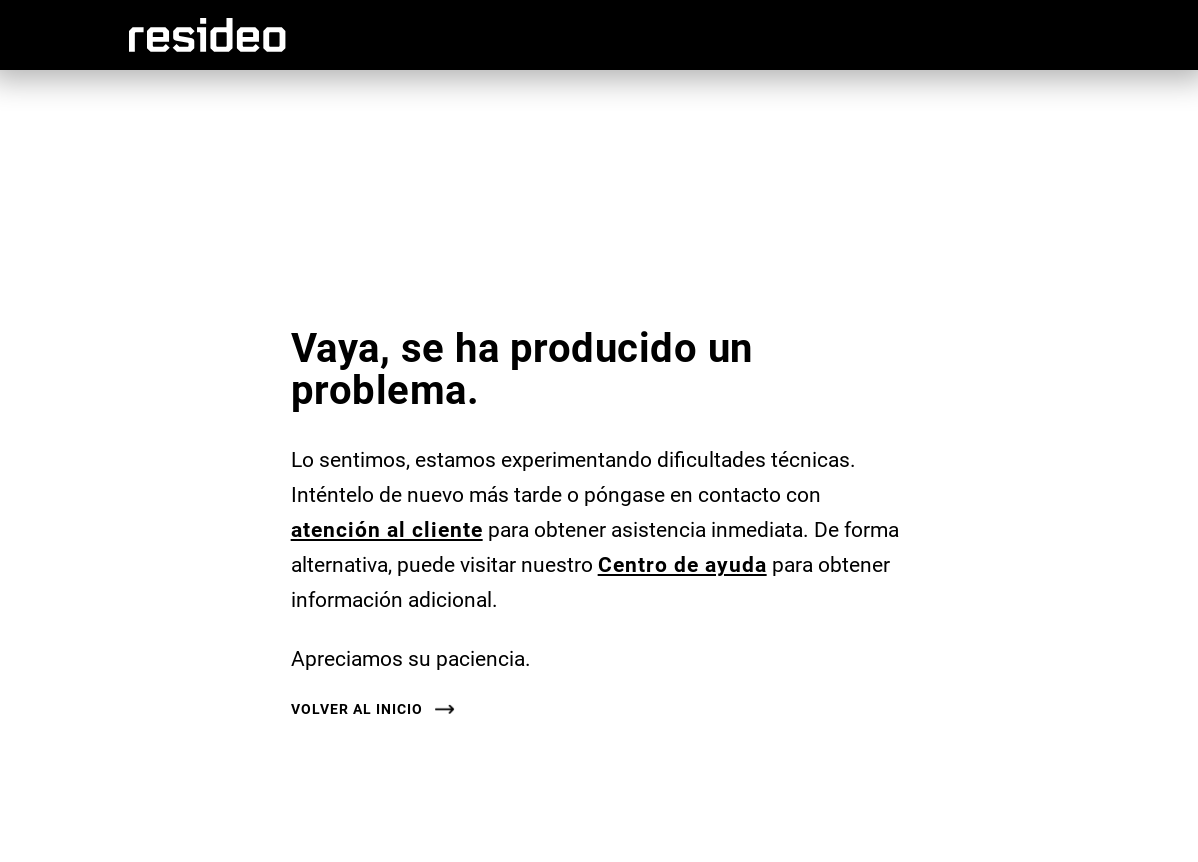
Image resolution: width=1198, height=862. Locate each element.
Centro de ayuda (682, 564)
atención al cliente (387, 529)
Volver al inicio (357, 709)
